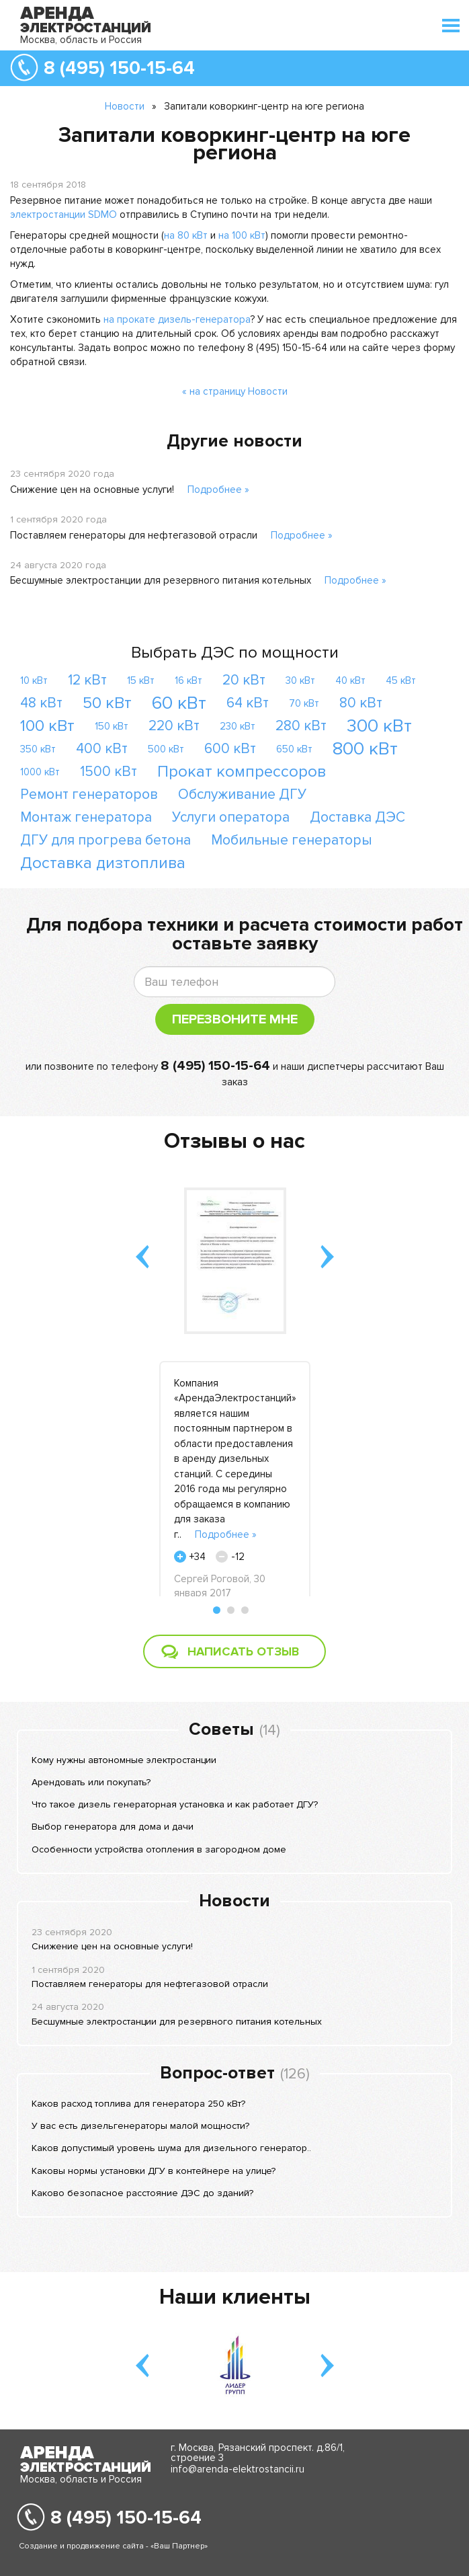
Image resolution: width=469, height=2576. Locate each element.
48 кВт (41, 703)
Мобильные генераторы (291, 840)
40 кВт (350, 680)
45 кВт (401, 680)
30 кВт (300, 680)
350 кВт (38, 749)
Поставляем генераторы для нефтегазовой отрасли (133, 535)
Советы (221, 1729)
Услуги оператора (231, 817)
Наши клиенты (234, 2297)
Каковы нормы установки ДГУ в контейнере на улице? (153, 2171)
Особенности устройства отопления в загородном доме (159, 1849)
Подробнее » (218, 489)
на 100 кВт (241, 235)
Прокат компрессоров (241, 771)
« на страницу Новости (235, 391)
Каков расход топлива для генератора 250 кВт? (138, 2103)
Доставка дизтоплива (102, 863)
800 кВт (365, 749)
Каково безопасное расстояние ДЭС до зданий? (142, 2193)
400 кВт (102, 748)
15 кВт (141, 680)
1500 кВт (108, 771)
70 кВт (304, 703)
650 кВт (294, 749)
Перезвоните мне (235, 1019)
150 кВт (111, 726)
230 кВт (237, 726)
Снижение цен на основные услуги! (92, 489)
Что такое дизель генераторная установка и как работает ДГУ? (175, 1804)
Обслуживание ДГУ (242, 794)
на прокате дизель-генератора (176, 319)
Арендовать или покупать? (91, 1782)
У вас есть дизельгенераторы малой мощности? (140, 2126)
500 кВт (166, 749)
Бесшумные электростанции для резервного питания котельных (160, 580)
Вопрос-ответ (217, 2073)
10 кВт (34, 680)
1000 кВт (40, 772)
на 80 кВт (186, 235)
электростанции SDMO (63, 214)
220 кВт (174, 725)
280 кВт (301, 725)
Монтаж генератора (86, 817)
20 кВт (243, 680)
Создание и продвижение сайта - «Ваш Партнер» (113, 2546)
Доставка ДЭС (357, 817)
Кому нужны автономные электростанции (124, 1760)
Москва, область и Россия (81, 40)
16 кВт (188, 680)
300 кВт (379, 726)
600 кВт (230, 748)
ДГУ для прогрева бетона (105, 840)
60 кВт (179, 703)
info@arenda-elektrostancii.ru (237, 2469)
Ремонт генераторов (89, 794)
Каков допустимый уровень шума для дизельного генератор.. (171, 2148)
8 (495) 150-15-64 (119, 67)
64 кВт (247, 703)
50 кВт (107, 703)
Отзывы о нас (234, 1141)
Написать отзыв (243, 1651)
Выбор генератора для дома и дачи (113, 1826)
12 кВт (87, 680)
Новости (124, 106)
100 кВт (47, 726)
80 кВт (360, 703)
